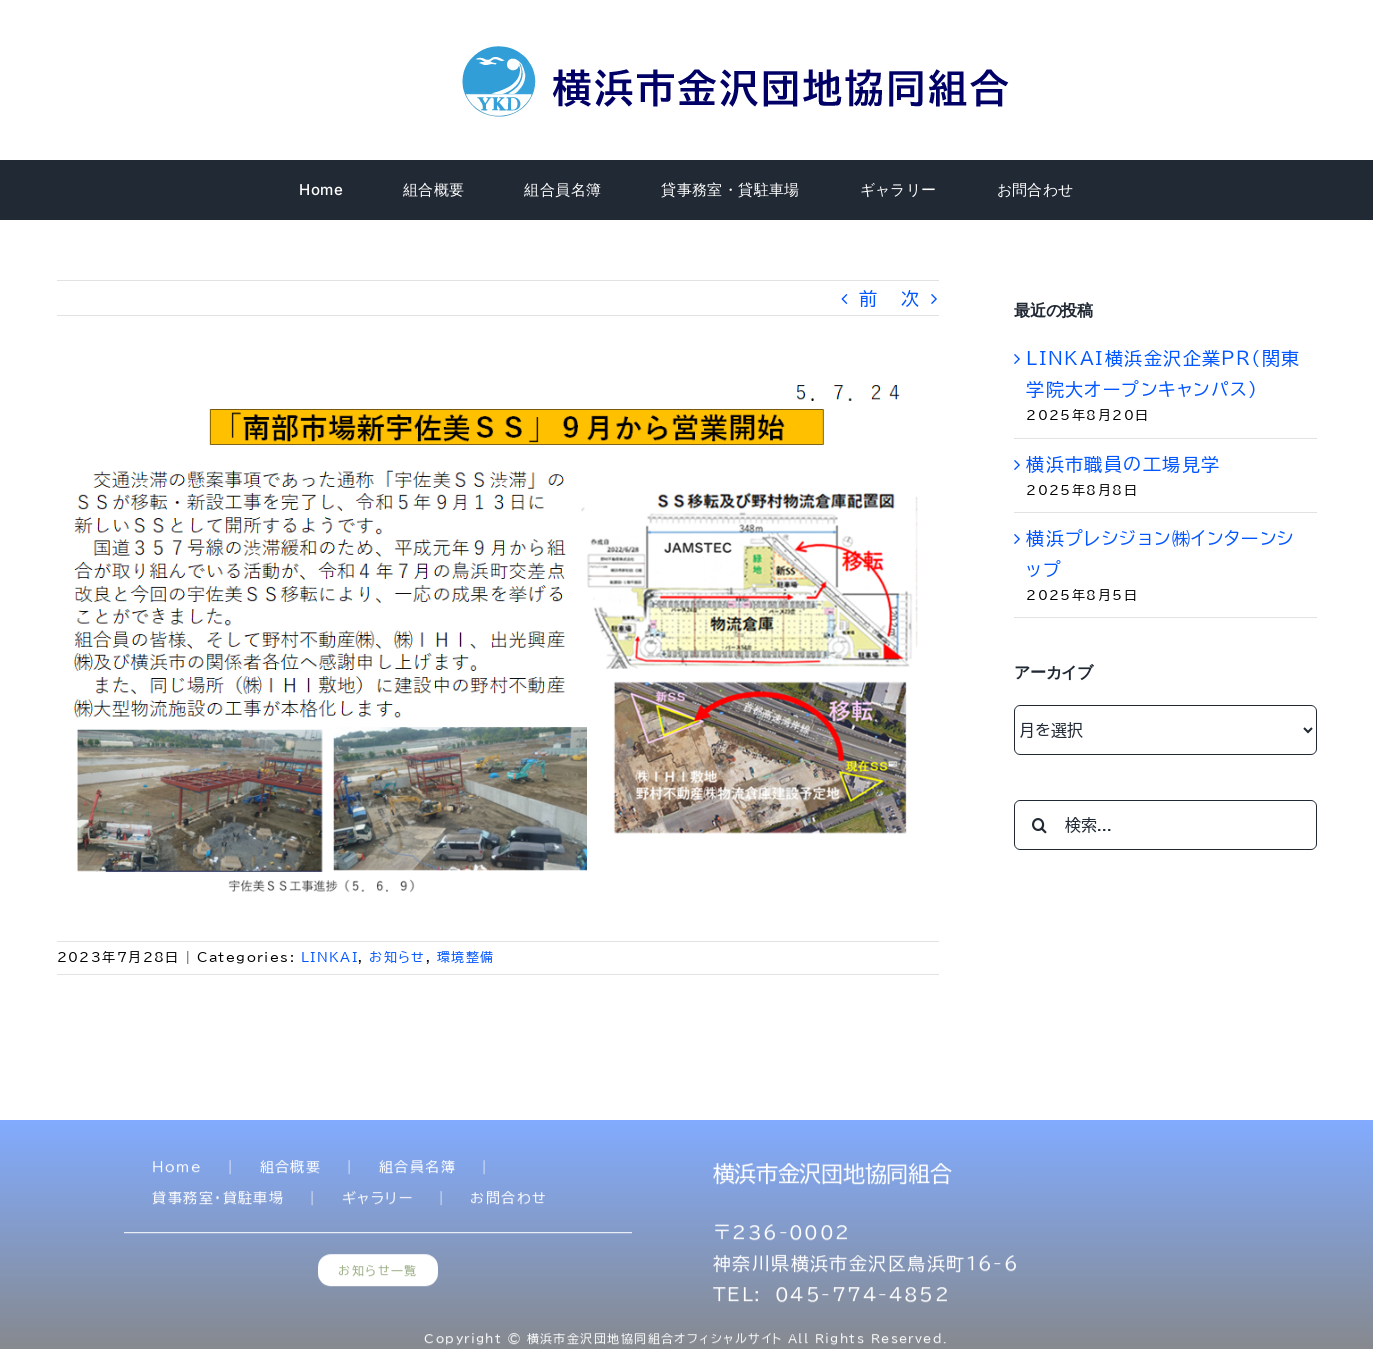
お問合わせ (508, 1203)
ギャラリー (377, 1203)
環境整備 (466, 957)
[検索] (1039, 825)
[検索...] (1165, 825)
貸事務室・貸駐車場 (218, 1203)
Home (177, 1172)
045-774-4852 (862, 1299)
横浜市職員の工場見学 (1123, 464)
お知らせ (397, 957)
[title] (739, 49)
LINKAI (330, 957)
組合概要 (291, 1172)
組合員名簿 (417, 1172)
